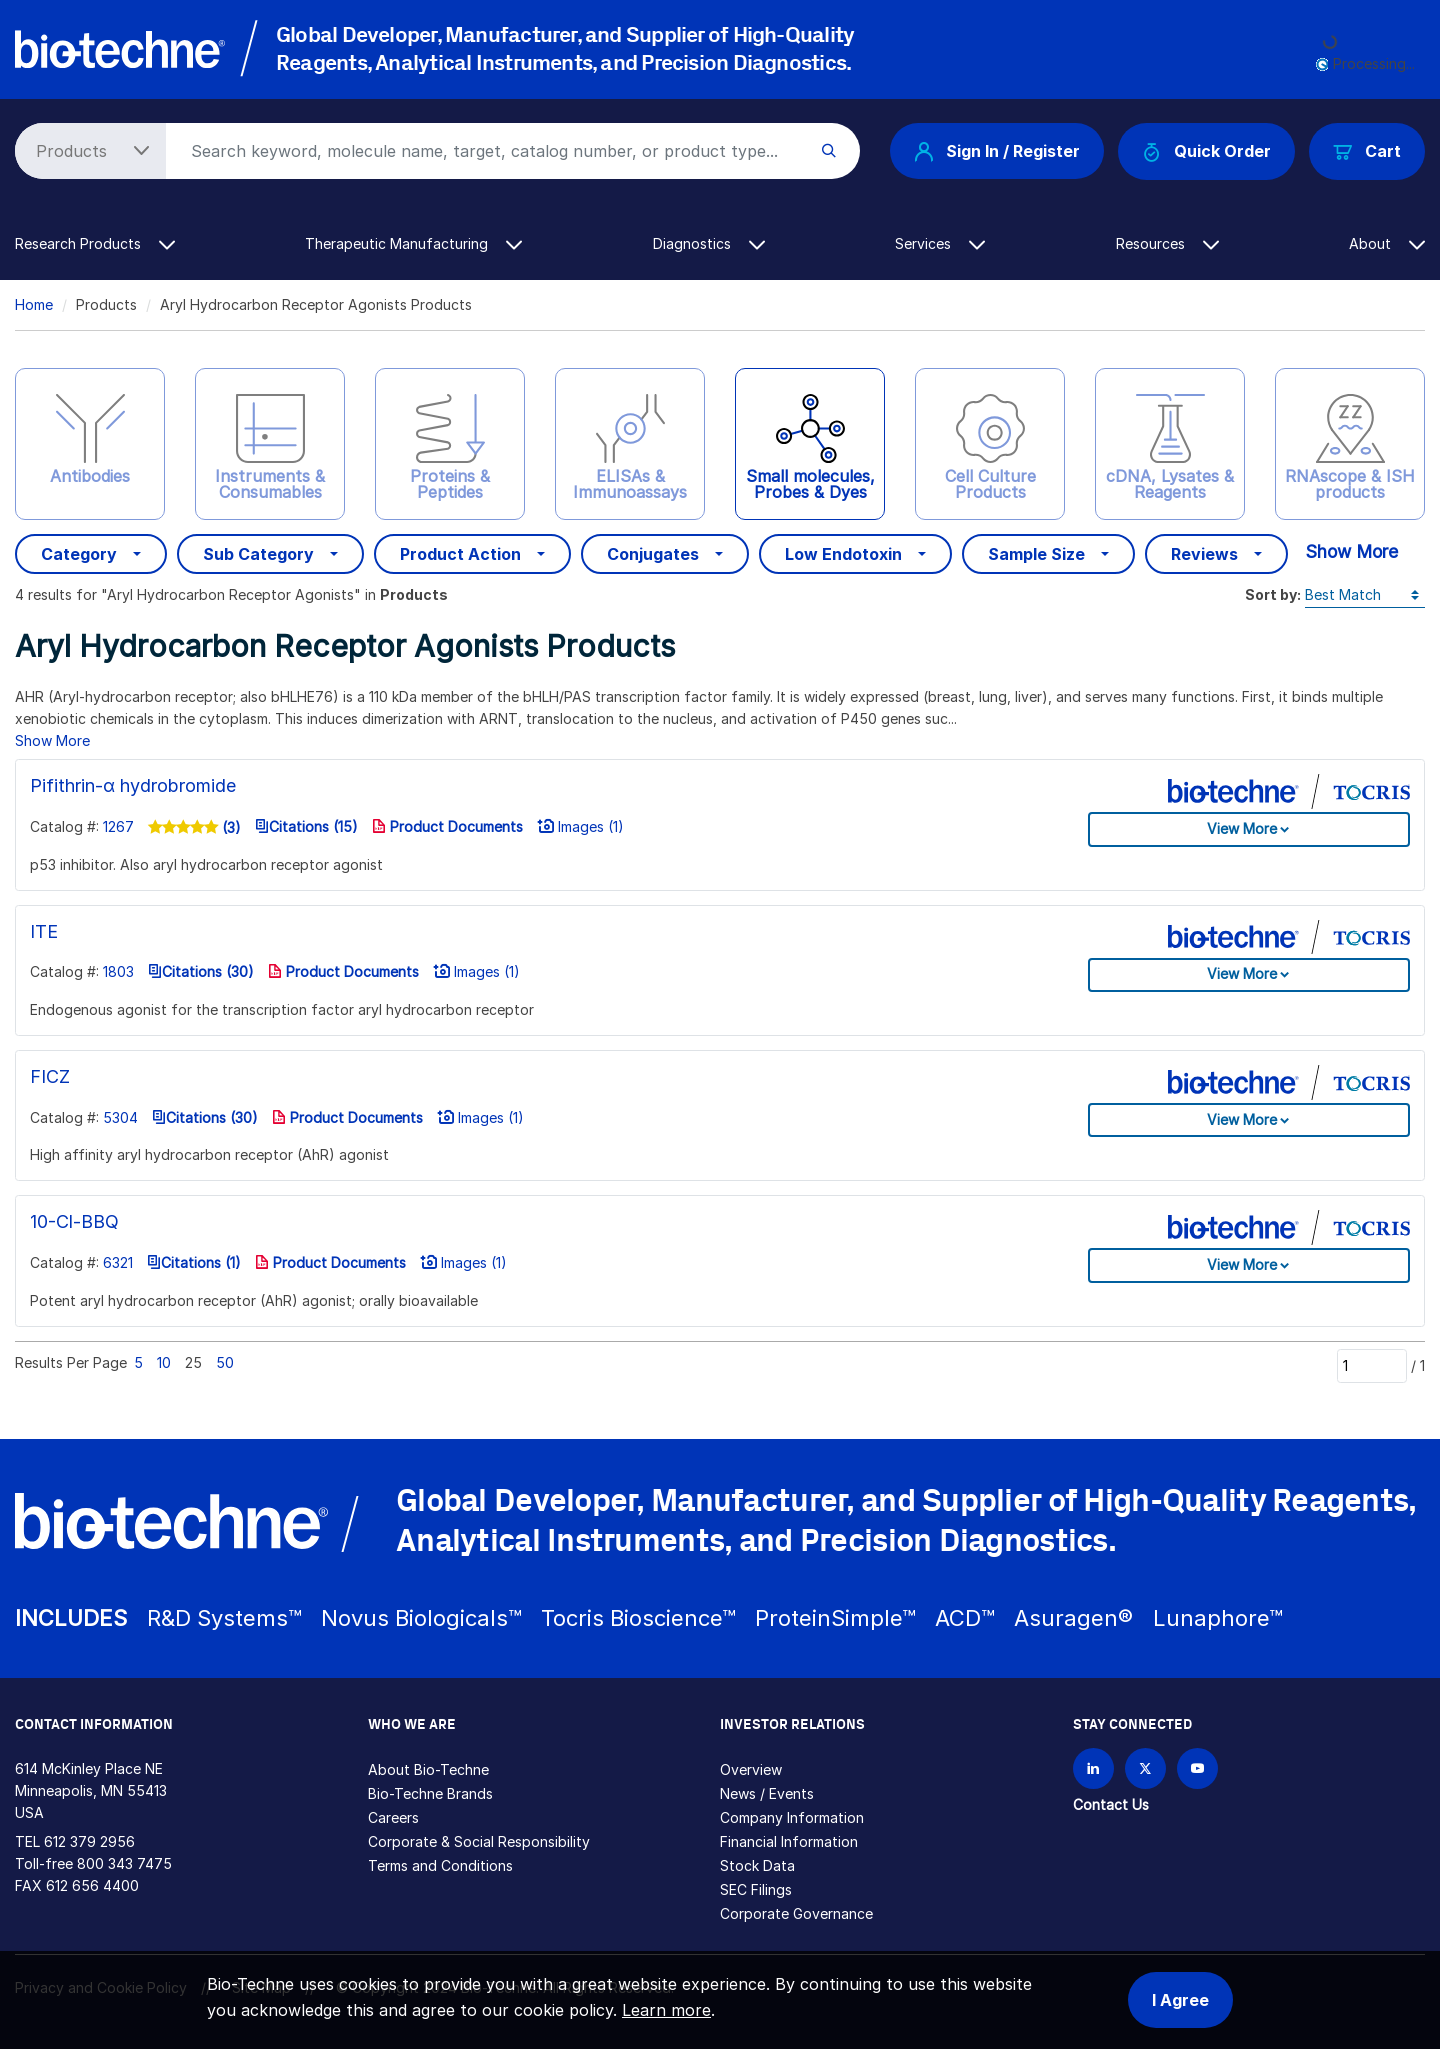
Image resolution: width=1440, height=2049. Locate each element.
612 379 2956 (89, 1841)
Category (79, 554)
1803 (118, 971)
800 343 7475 (124, 1863)
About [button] (1387, 243)
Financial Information (789, 1841)
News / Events (767, 1793)
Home (34, 304)
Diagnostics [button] (709, 243)
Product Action (460, 554)
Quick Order (1206, 151)
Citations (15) (306, 826)
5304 (120, 1117)
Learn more (666, 2010)
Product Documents (447, 826)
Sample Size (1036, 554)
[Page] (1372, 1366)
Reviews (1204, 554)
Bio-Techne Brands (430, 1793)
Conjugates (653, 554)
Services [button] (940, 243)
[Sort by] (1365, 595)
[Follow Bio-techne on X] (1145, 1768)
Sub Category (258, 554)
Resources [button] (1167, 243)
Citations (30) (201, 971)
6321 (118, 1262)
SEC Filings (756, 1889)
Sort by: (1273, 594)
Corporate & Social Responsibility (479, 1841)
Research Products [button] (95, 243)
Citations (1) (194, 1262)
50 (225, 1362)
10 (164, 1362)
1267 (118, 826)
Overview (751, 1769)
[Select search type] (87, 151)
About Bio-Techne (428, 1769)
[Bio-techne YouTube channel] (1197, 1768)
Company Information (792, 1817)
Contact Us (1111, 1804)
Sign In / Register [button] (997, 151)
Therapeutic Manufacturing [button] (413, 243)
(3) (229, 827)
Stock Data (757, 1865)
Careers (393, 1817)
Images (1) (580, 826)
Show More (1351, 551)
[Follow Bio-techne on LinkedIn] (1093, 1768)
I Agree (1180, 2000)
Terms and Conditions (440, 1865)
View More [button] (1242, 828)
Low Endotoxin (843, 554)
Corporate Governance (796, 1913)
